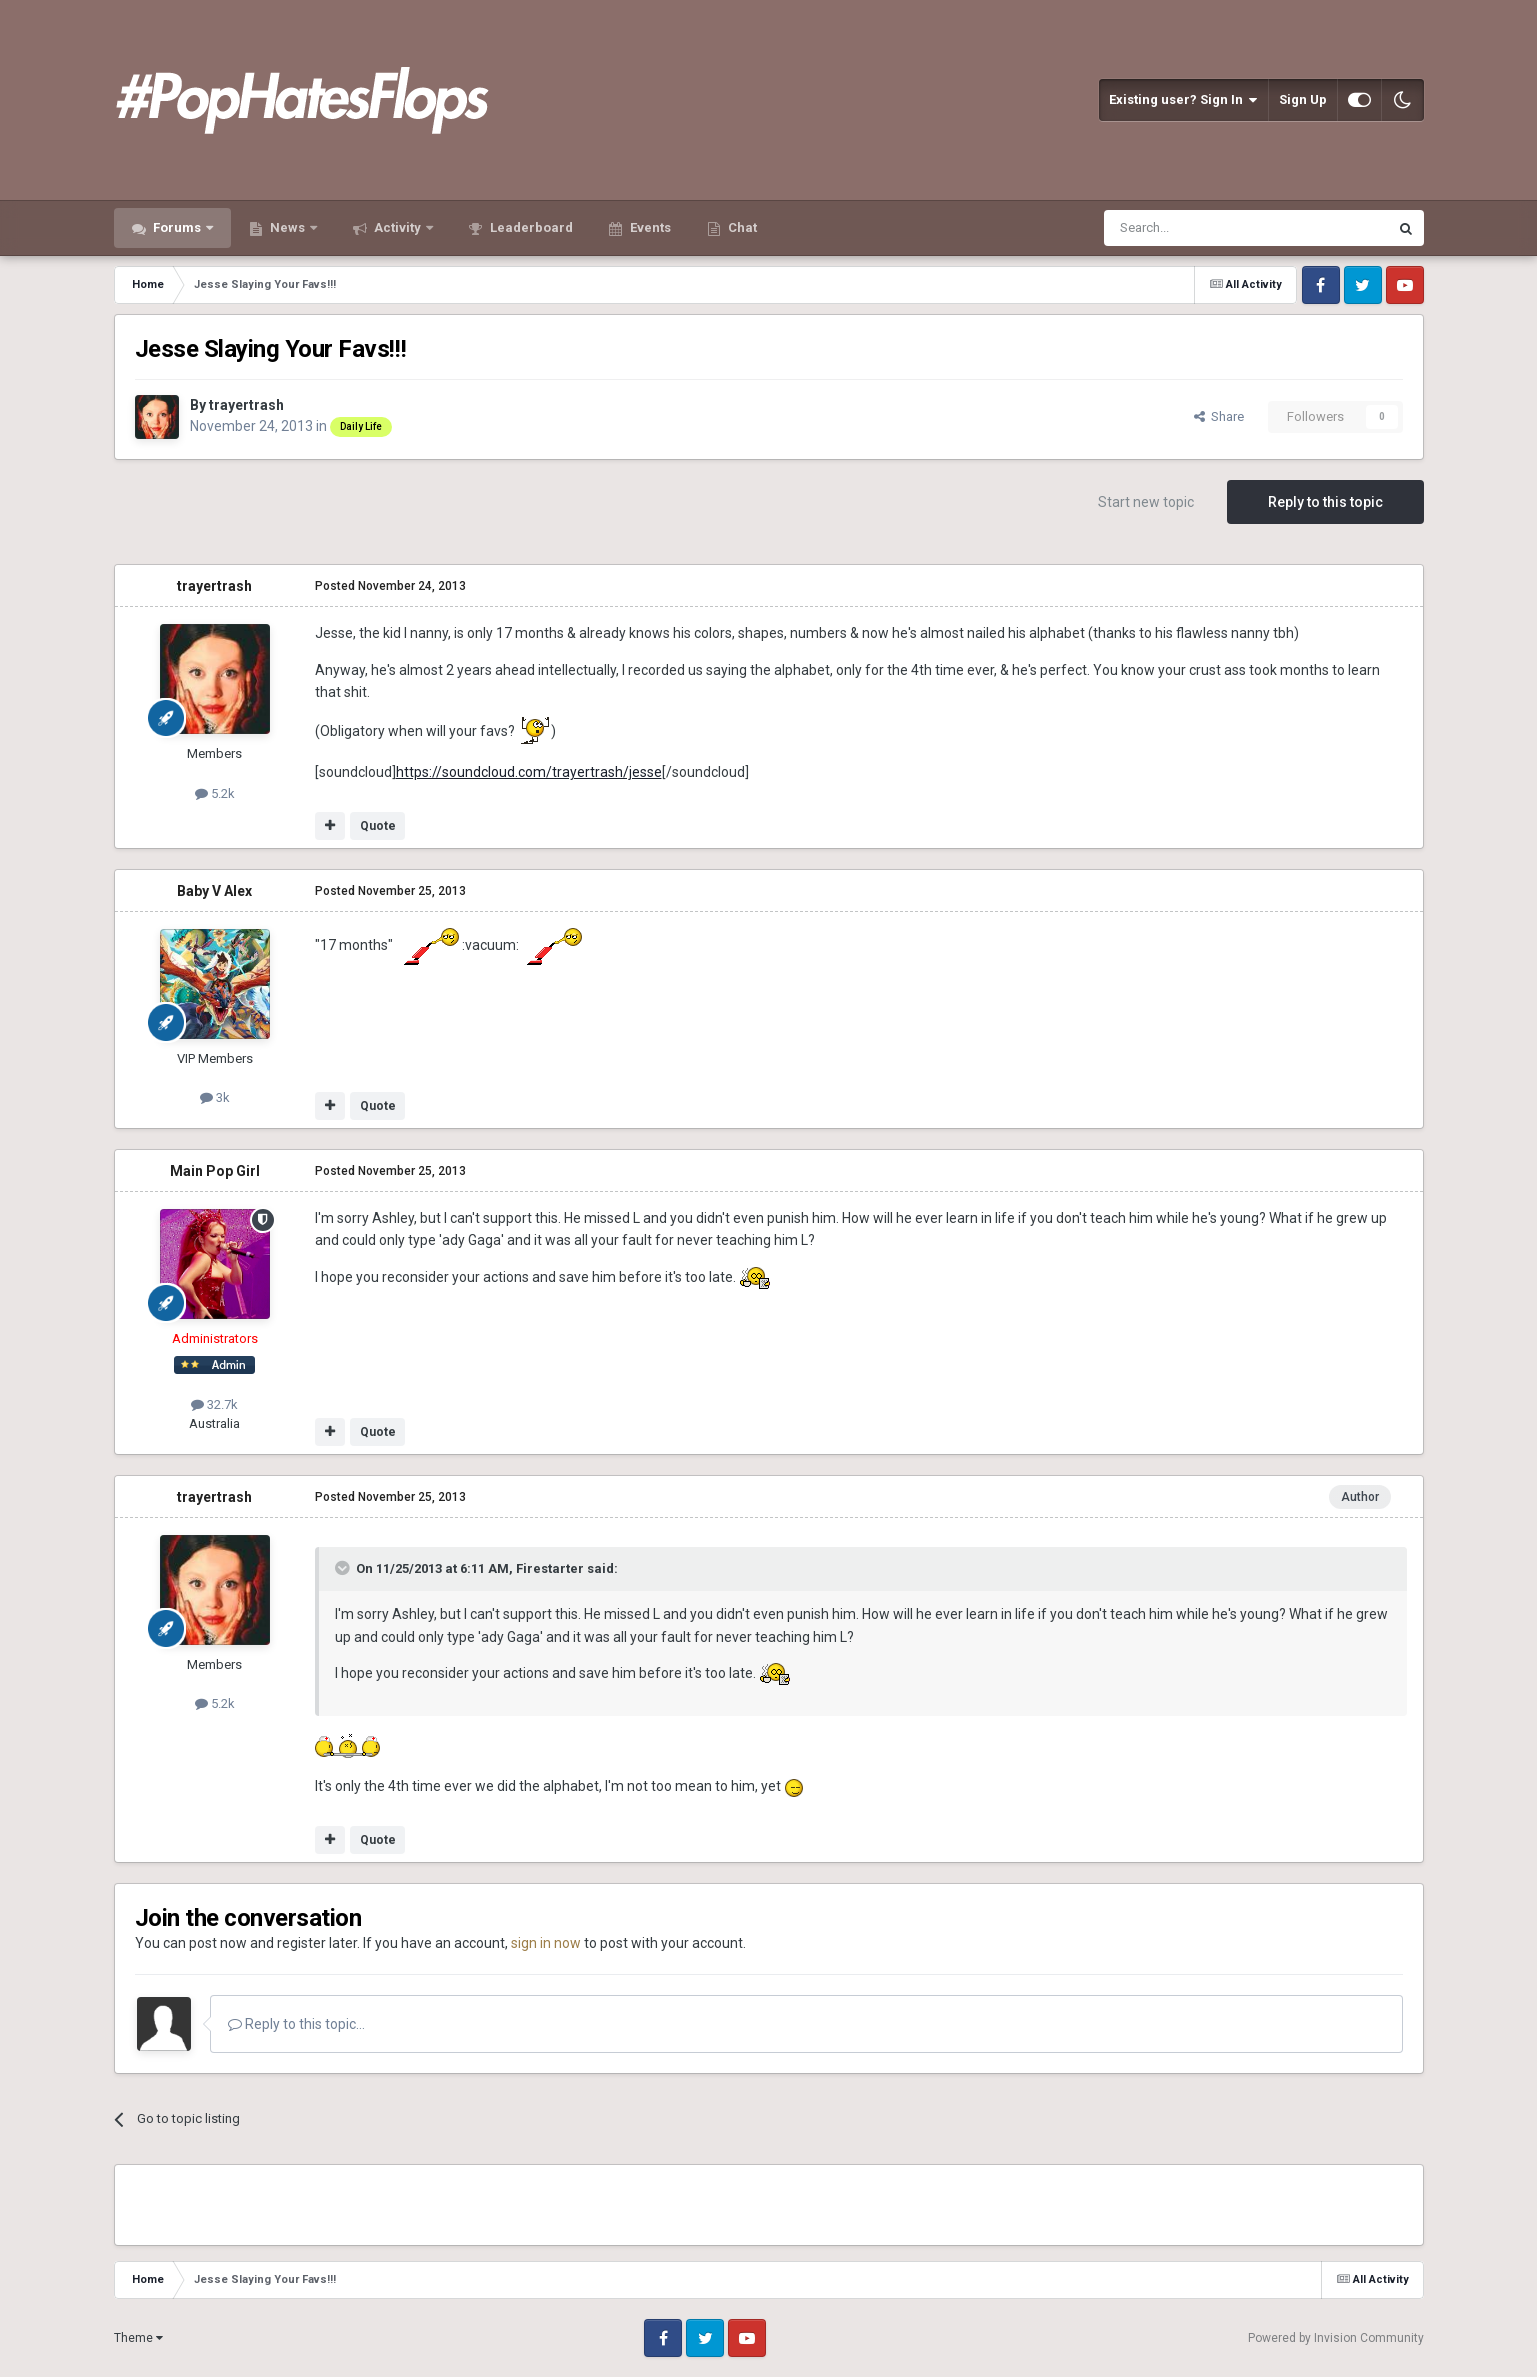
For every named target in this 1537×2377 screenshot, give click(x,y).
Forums (177, 227)
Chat (741, 227)
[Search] (1198, 228)
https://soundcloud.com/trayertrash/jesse (529, 772)
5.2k (215, 793)
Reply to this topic (1325, 502)
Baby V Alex (214, 891)
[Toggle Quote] (344, 1568)
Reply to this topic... (296, 2024)
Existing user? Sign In (1183, 100)
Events (649, 227)
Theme (138, 2338)
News (287, 227)
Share (1219, 416)
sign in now (546, 1943)
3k (215, 1097)
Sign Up (1303, 99)
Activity (397, 227)
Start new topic (1146, 502)
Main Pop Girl (215, 1171)
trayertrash (246, 405)
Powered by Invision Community (1336, 2338)
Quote (378, 826)
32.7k (214, 1404)
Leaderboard (530, 227)
